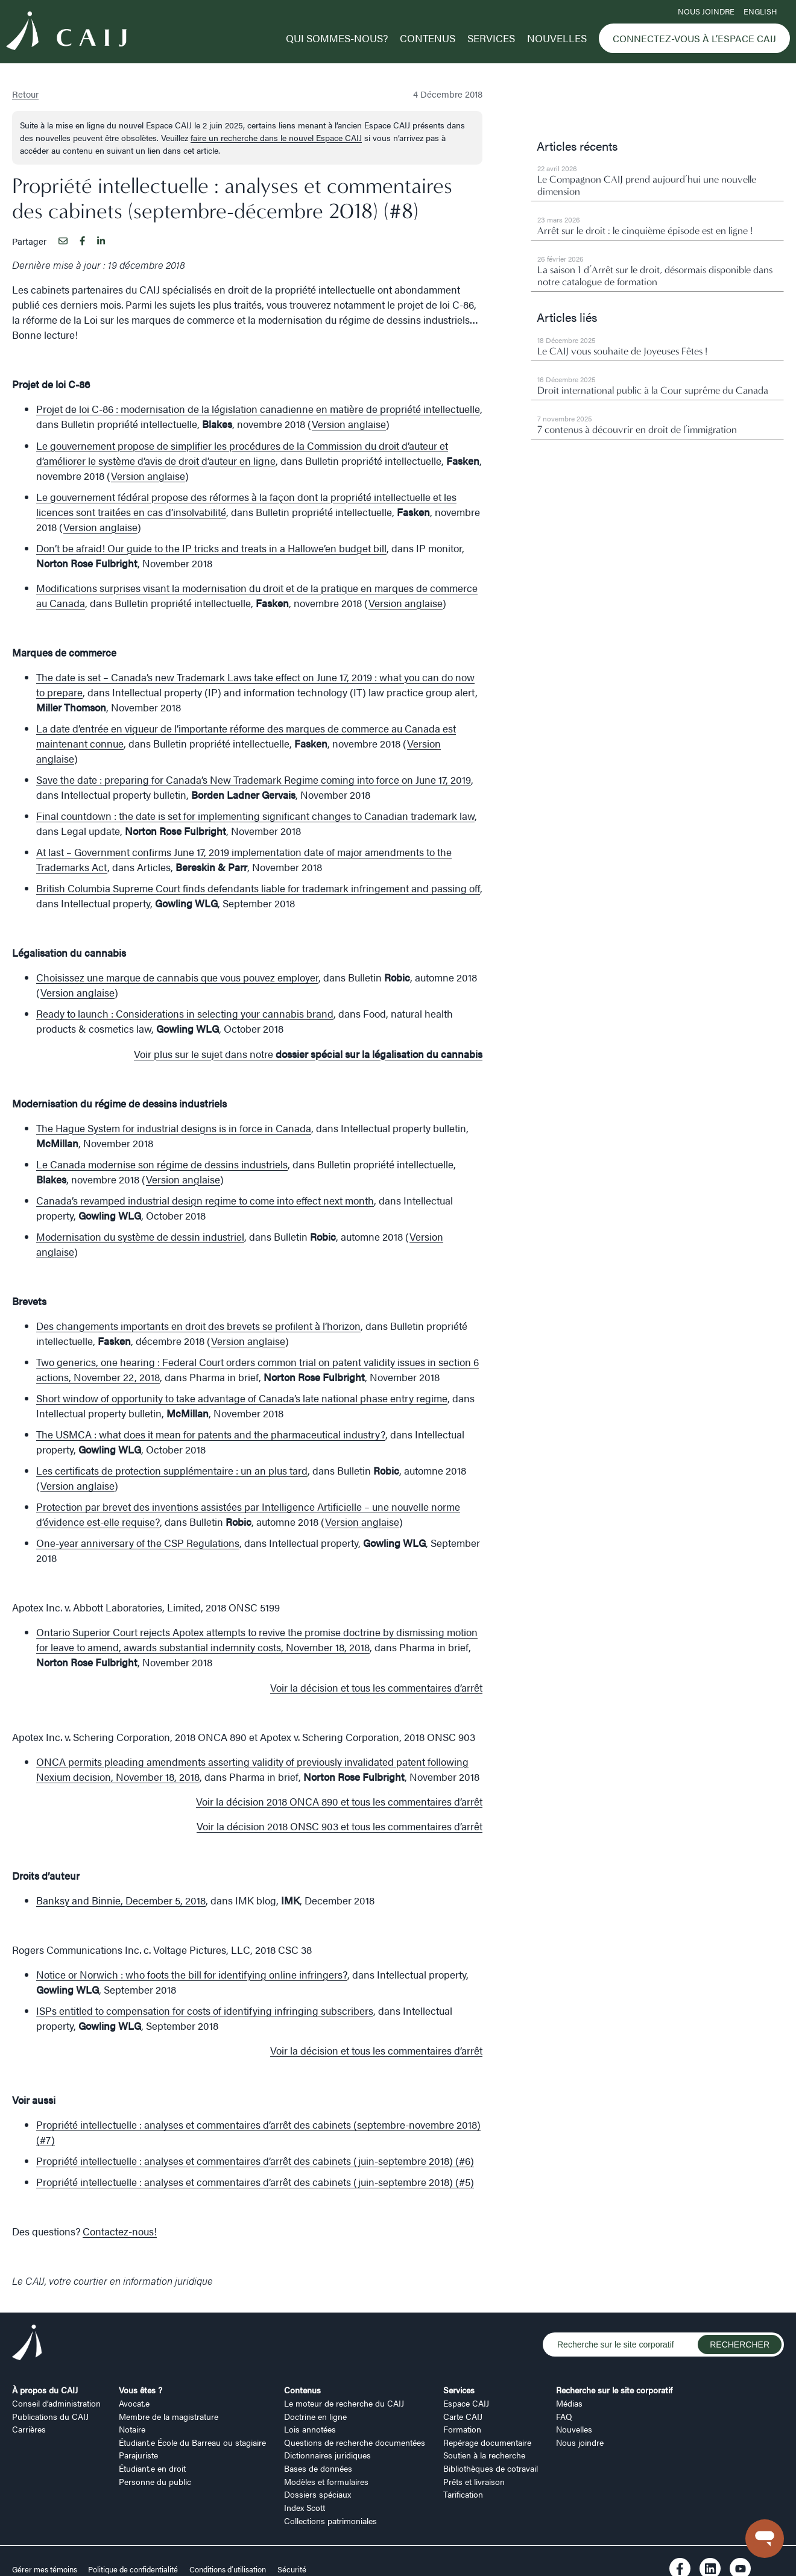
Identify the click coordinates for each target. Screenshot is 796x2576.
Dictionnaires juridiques (327, 2455)
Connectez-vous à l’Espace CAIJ (694, 38)
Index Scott (304, 2507)
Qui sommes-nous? (337, 38)
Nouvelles (557, 38)
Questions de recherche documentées (354, 2442)
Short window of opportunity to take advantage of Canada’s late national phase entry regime (241, 1398)
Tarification (463, 2494)
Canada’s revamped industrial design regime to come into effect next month (205, 1200)
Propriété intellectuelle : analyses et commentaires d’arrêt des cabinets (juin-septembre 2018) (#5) (255, 2181)
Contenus (427, 38)
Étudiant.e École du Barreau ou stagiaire (192, 2442)
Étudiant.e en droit (152, 2468)
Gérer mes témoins (45, 2569)
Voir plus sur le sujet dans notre (308, 1054)
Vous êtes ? (140, 2390)
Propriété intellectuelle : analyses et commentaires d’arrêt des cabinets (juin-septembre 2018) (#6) (255, 2160)
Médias (569, 2403)
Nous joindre (706, 11)
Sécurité (291, 2569)
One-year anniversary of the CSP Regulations (137, 1542)
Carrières (29, 2429)
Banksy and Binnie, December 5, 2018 (121, 1900)
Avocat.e (134, 2403)
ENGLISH (760, 11)
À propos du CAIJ (45, 2390)
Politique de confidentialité (133, 2569)
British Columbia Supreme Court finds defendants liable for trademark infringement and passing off (258, 888)
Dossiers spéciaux (317, 2494)
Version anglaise (349, 424)
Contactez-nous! (120, 2231)
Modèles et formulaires (326, 2481)
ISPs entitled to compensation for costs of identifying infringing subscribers (204, 2010)
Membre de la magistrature (168, 2416)
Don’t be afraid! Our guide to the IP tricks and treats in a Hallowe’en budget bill (211, 548)
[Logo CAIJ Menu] (66, 32)
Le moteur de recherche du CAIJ (344, 2403)
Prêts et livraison (474, 2481)
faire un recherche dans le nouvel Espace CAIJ (276, 137)
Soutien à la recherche (484, 2455)
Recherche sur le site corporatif (614, 2390)
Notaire (132, 2429)
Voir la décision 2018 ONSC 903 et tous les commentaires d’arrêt (339, 1826)
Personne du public (155, 2481)
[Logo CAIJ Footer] (27, 2344)
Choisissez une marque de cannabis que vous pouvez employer (177, 977)
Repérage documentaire (487, 2442)
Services (491, 38)
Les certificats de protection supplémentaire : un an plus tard (172, 1470)
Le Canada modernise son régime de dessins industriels (162, 1164)
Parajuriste (138, 2455)
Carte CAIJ (462, 2416)
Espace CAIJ (466, 2403)
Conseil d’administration (56, 2403)
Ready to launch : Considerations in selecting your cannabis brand (184, 1013)
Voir (339, 1801)
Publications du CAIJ (50, 2416)
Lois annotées (310, 2429)
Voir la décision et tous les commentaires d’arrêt (376, 1687)
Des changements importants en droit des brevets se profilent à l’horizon (198, 1325)
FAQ (564, 2416)
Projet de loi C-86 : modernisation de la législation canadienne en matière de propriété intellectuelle (258, 409)
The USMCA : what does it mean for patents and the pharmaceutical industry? (210, 1434)
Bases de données (318, 2468)
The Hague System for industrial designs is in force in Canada (173, 1128)
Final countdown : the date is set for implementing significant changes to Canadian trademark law (255, 815)
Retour (25, 93)
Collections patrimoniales (330, 2521)
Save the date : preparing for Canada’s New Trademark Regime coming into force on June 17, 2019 (253, 779)
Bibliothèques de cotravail (490, 2468)
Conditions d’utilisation (227, 2569)
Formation (462, 2429)
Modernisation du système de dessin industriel (140, 1236)
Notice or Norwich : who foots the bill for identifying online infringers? (191, 1974)
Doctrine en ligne (315, 2416)
